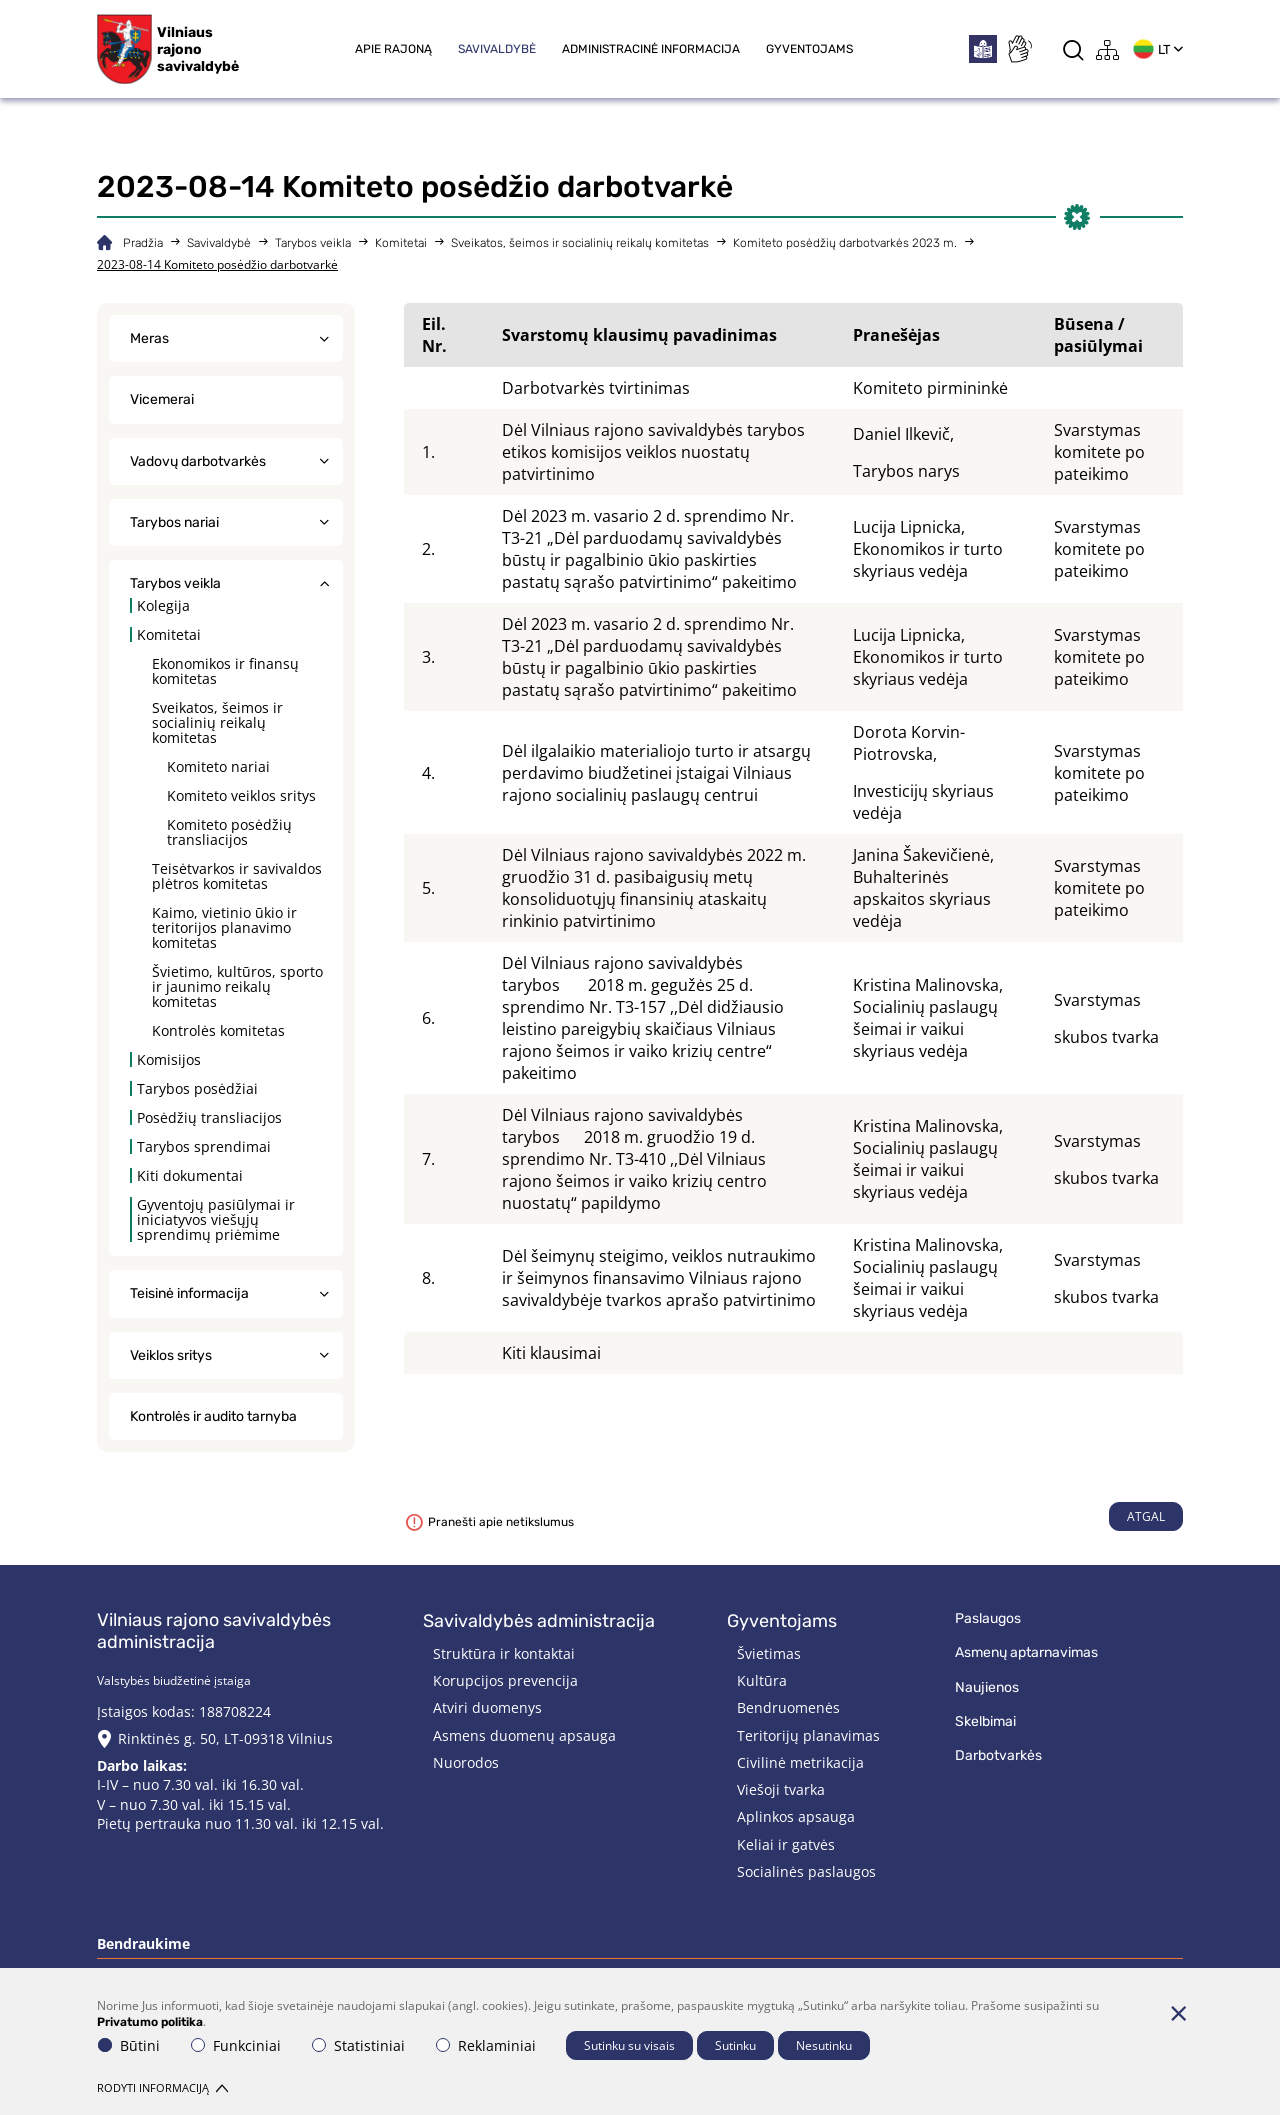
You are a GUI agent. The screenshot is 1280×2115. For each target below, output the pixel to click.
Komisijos (169, 1059)
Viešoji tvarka (781, 1789)
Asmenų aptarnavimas (1026, 1652)
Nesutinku (824, 2045)
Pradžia (143, 243)
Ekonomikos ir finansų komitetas (225, 671)
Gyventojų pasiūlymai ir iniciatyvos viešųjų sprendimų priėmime (216, 1219)
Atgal (1146, 1516)
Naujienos (987, 1687)
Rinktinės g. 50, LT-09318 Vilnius (225, 1738)
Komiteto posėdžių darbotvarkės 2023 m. (845, 243)
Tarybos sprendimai (204, 1146)
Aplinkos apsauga (796, 1816)
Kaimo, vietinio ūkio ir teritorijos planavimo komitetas (224, 927)
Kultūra (762, 1680)
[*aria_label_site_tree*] (1108, 49)
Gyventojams (809, 49)
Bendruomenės (788, 1707)
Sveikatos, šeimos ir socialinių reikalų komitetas (580, 243)
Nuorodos (466, 1762)
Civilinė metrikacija (800, 1762)
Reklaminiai (486, 2045)
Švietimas (769, 1653)
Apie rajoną (393, 49)
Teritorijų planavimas (808, 1735)
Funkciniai (236, 2045)
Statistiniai (358, 2045)
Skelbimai (985, 1721)
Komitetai (401, 243)
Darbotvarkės (998, 1755)
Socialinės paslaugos (806, 1871)
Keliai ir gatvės (786, 1844)
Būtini (129, 2045)
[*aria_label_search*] (1073, 49)
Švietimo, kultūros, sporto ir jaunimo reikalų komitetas (237, 986)
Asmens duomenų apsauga (524, 1735)
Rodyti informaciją (162, 2087)
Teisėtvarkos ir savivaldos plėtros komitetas (237, 876)
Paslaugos (988, 1618)
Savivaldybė (497, 49)
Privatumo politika (150, 2022)
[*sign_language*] (1019, 49)
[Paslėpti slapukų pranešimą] (1178, 2013)
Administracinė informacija (651, 49)
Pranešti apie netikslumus (490, 1522)
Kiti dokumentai (190, 1175)
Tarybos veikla (313, 243)
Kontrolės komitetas (218, 1030)
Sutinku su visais (629, 2045)
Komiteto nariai (218, 766)
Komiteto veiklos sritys (241, 795)
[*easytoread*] (983, 49)
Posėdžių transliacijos (209, 1117)
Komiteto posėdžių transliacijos (229, 832)
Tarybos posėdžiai (197, 1088)
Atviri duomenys (487, 1707)
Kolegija (163, 605)
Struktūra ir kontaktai (504, 1653)
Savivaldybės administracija (539, 1621)
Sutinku (735, 2045)
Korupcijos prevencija (505, 1680)
